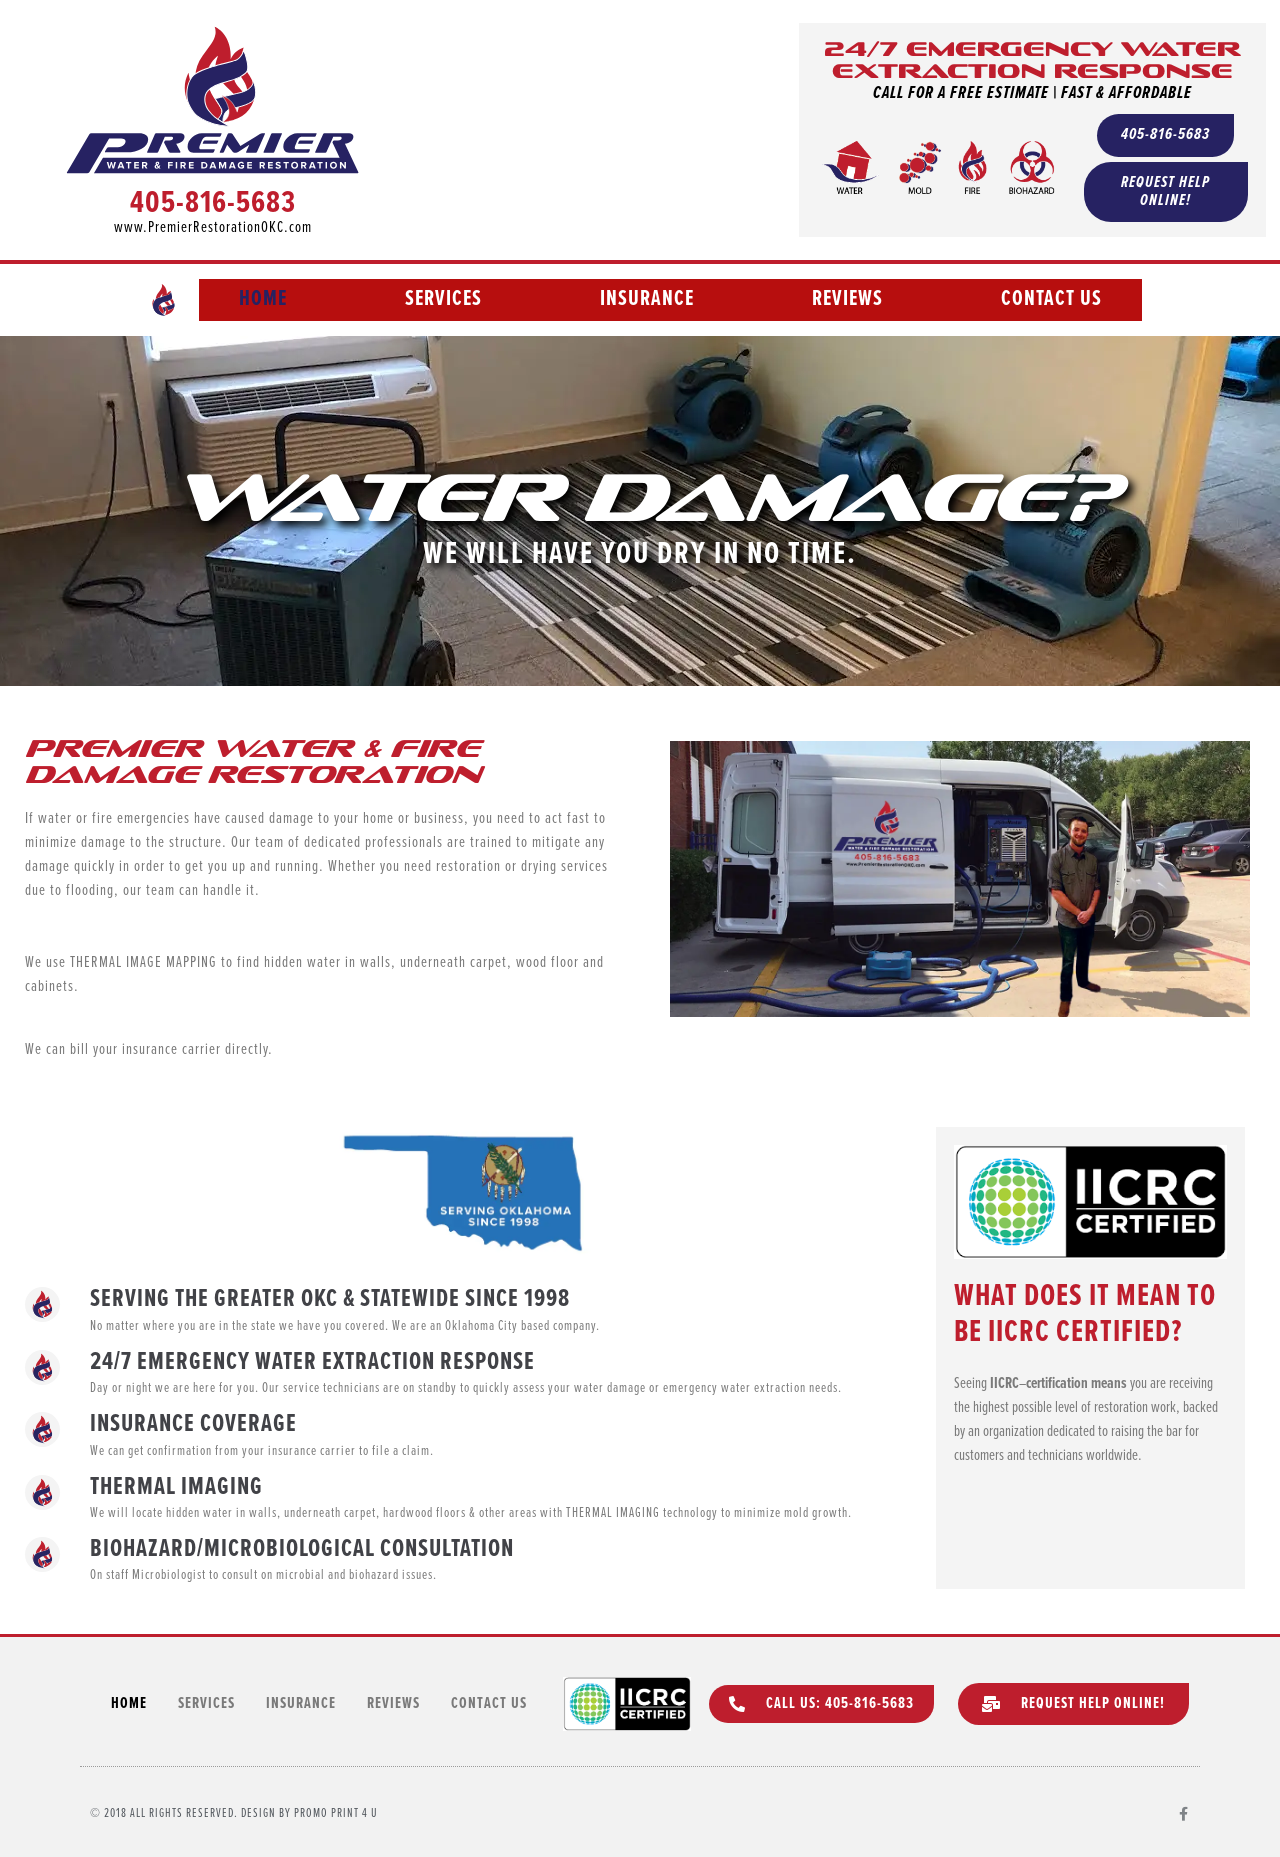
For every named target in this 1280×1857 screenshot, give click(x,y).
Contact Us (1051, 299)
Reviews (847, 299)
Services (443, 299)
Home (263, 299)
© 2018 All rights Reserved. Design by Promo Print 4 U (234, 1813)
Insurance (647, 299)
